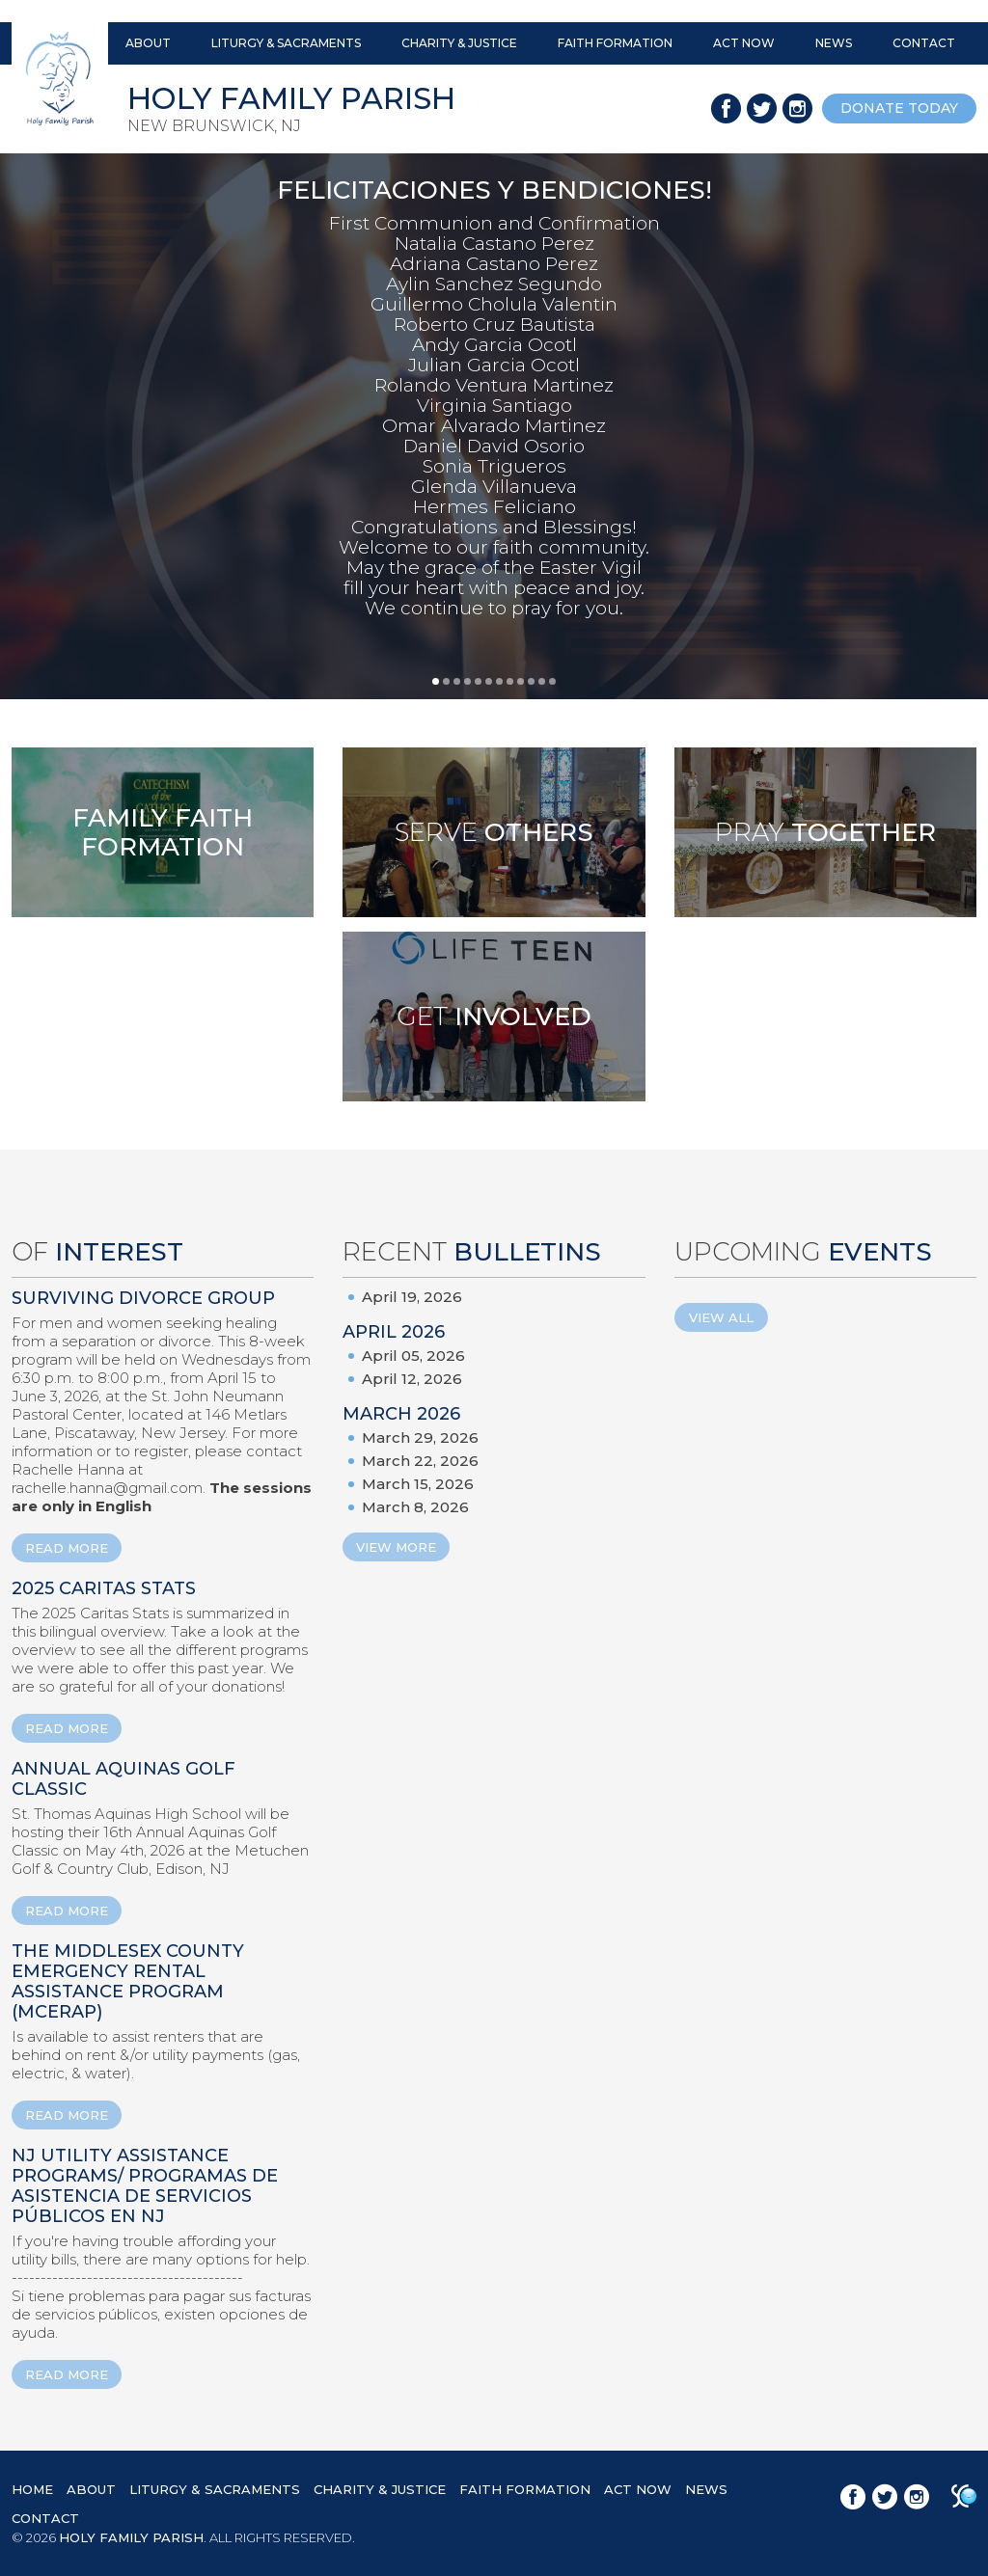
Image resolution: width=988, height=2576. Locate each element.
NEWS (833, 43)
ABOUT (148, 43)
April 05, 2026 (413, 1355)
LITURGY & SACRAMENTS (286, 43)
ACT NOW (744, 43)
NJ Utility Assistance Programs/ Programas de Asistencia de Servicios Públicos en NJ (145, 2186)
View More (396, 1547)
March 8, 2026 (415, 1507)
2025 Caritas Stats (104, 1588)
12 (552, 681)
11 (541, 681)
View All (721, 1317)
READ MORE (66, 1548)
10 (531, 681)
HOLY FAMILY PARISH (131, 2537)
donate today (899, 108)
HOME (32, 2489)
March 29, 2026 (420, 1437)
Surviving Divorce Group (143, 1298)
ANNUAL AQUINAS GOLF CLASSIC (123, 1779)
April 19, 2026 (412, 1297)
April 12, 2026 (412, 1378)
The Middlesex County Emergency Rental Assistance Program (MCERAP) (128, 1981)
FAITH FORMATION (615, 43)
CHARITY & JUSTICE (459, 43)
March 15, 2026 (418, 1484)
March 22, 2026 (420, 1460)
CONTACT (923, 43)
